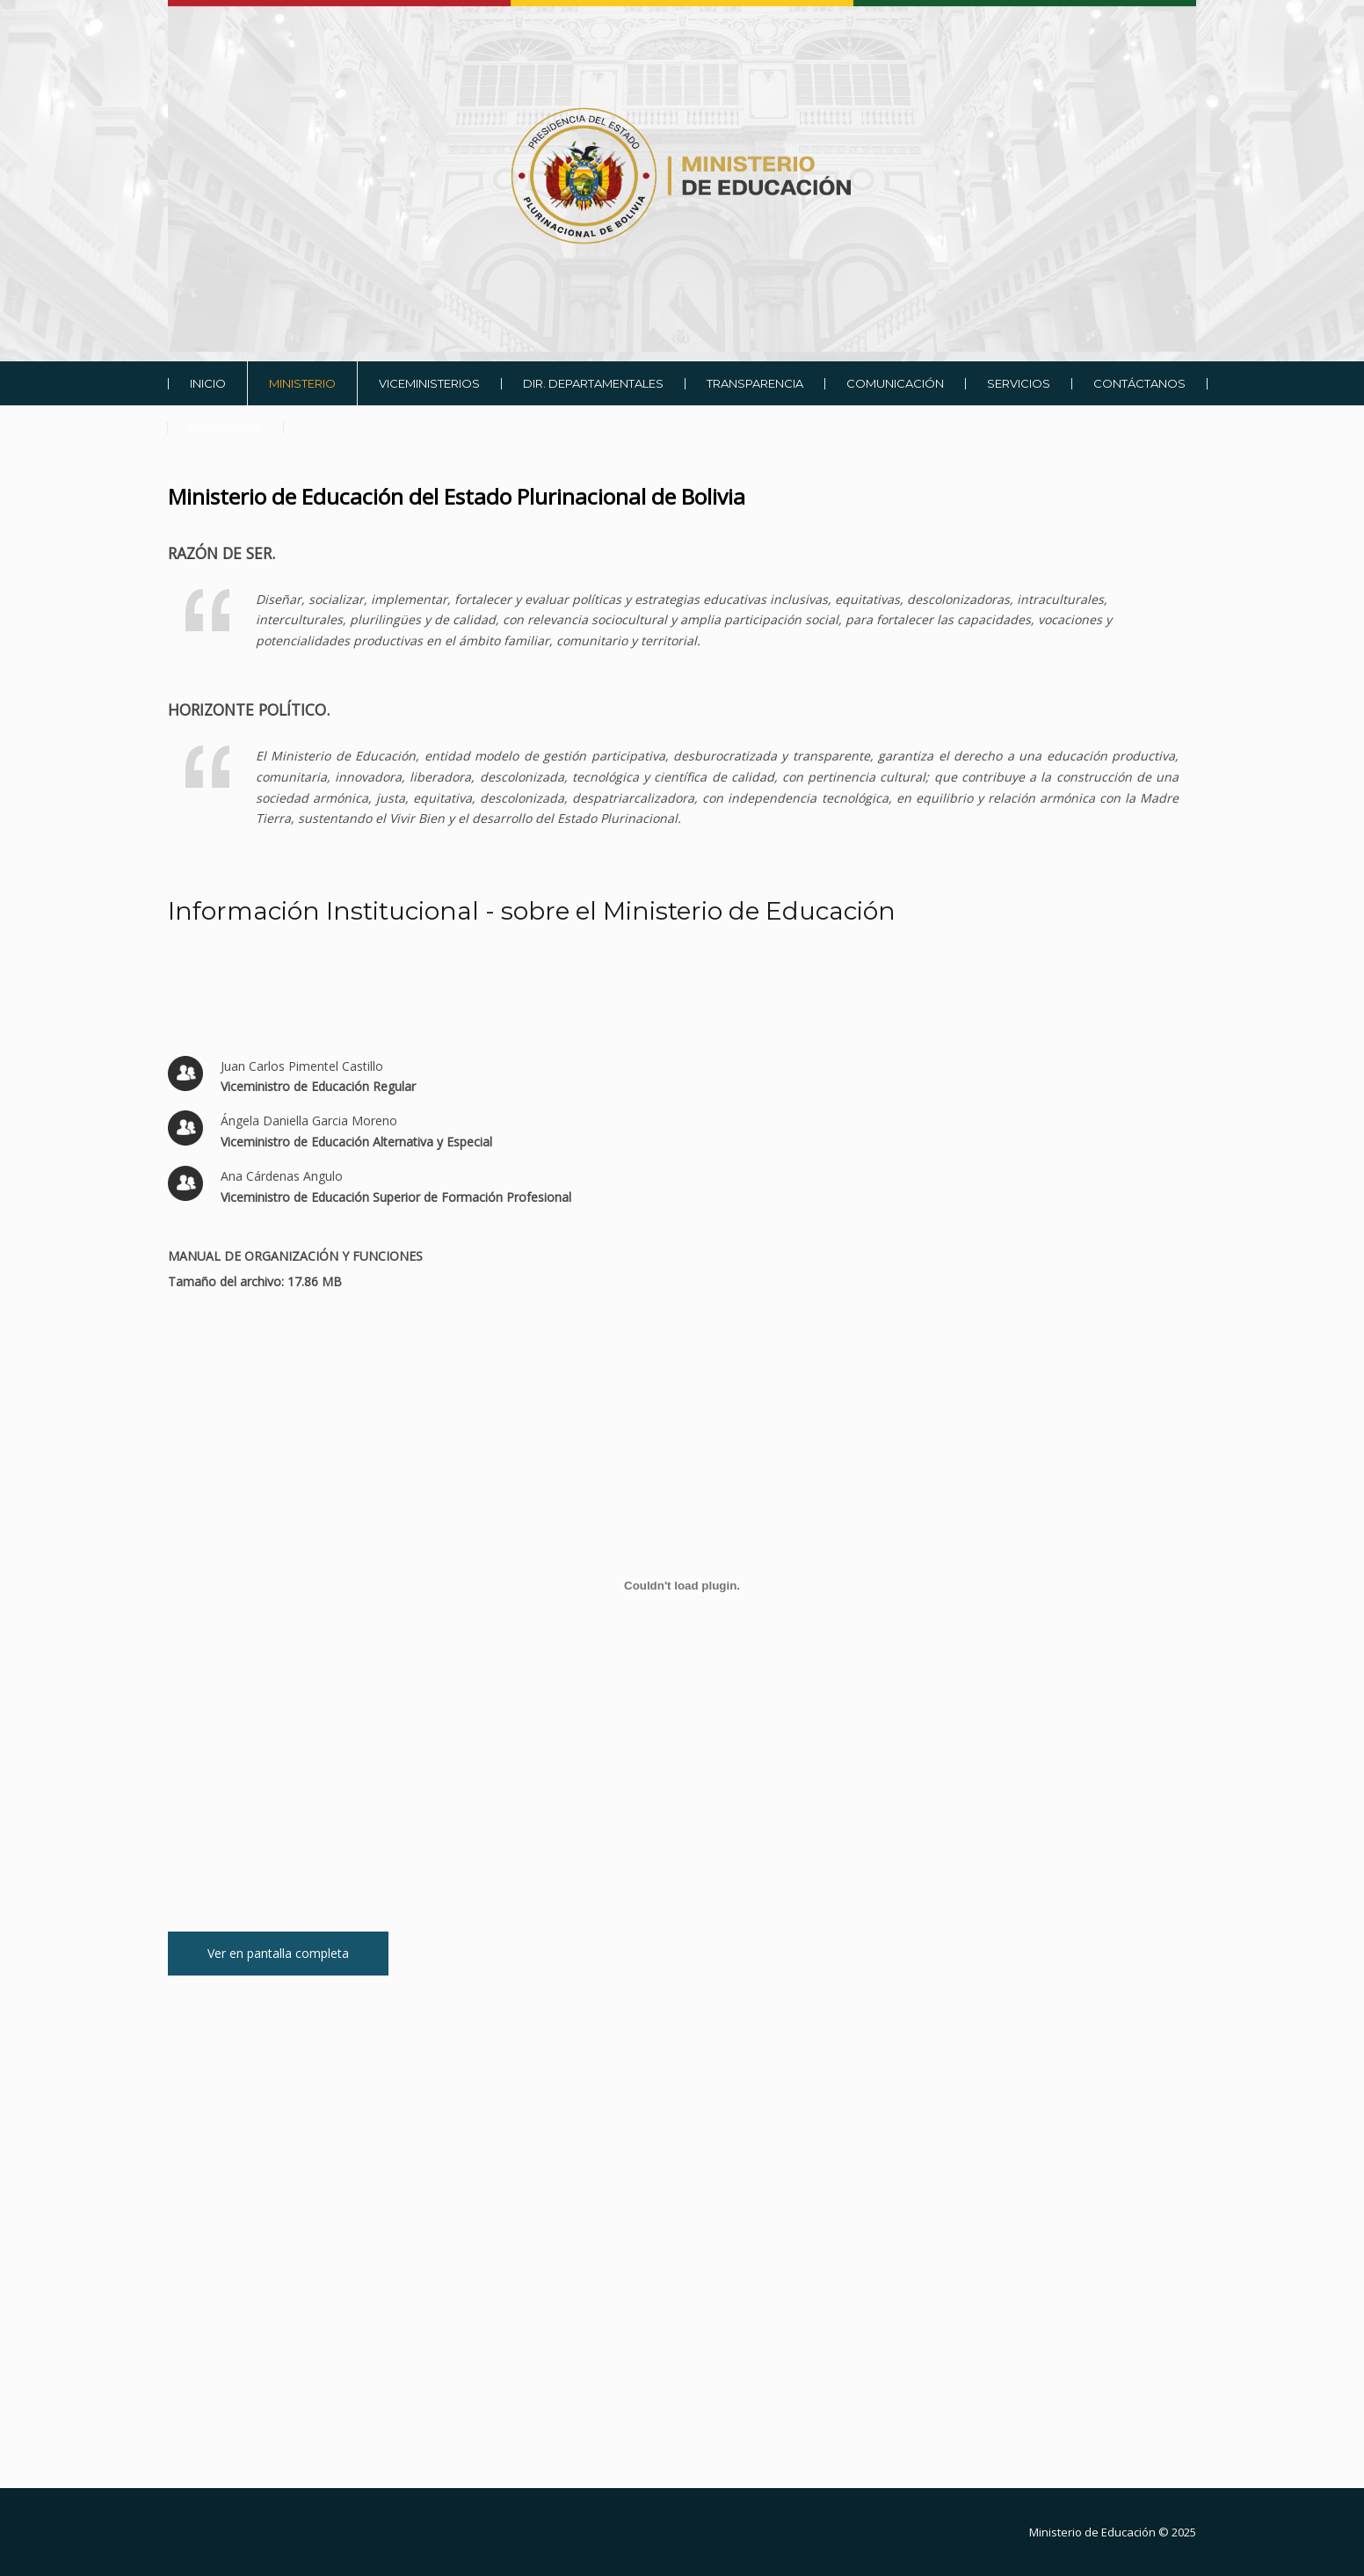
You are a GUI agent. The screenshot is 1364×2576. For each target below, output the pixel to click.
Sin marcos (682, 2266)
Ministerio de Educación (1092, 2532)
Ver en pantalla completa (278, 1953)
